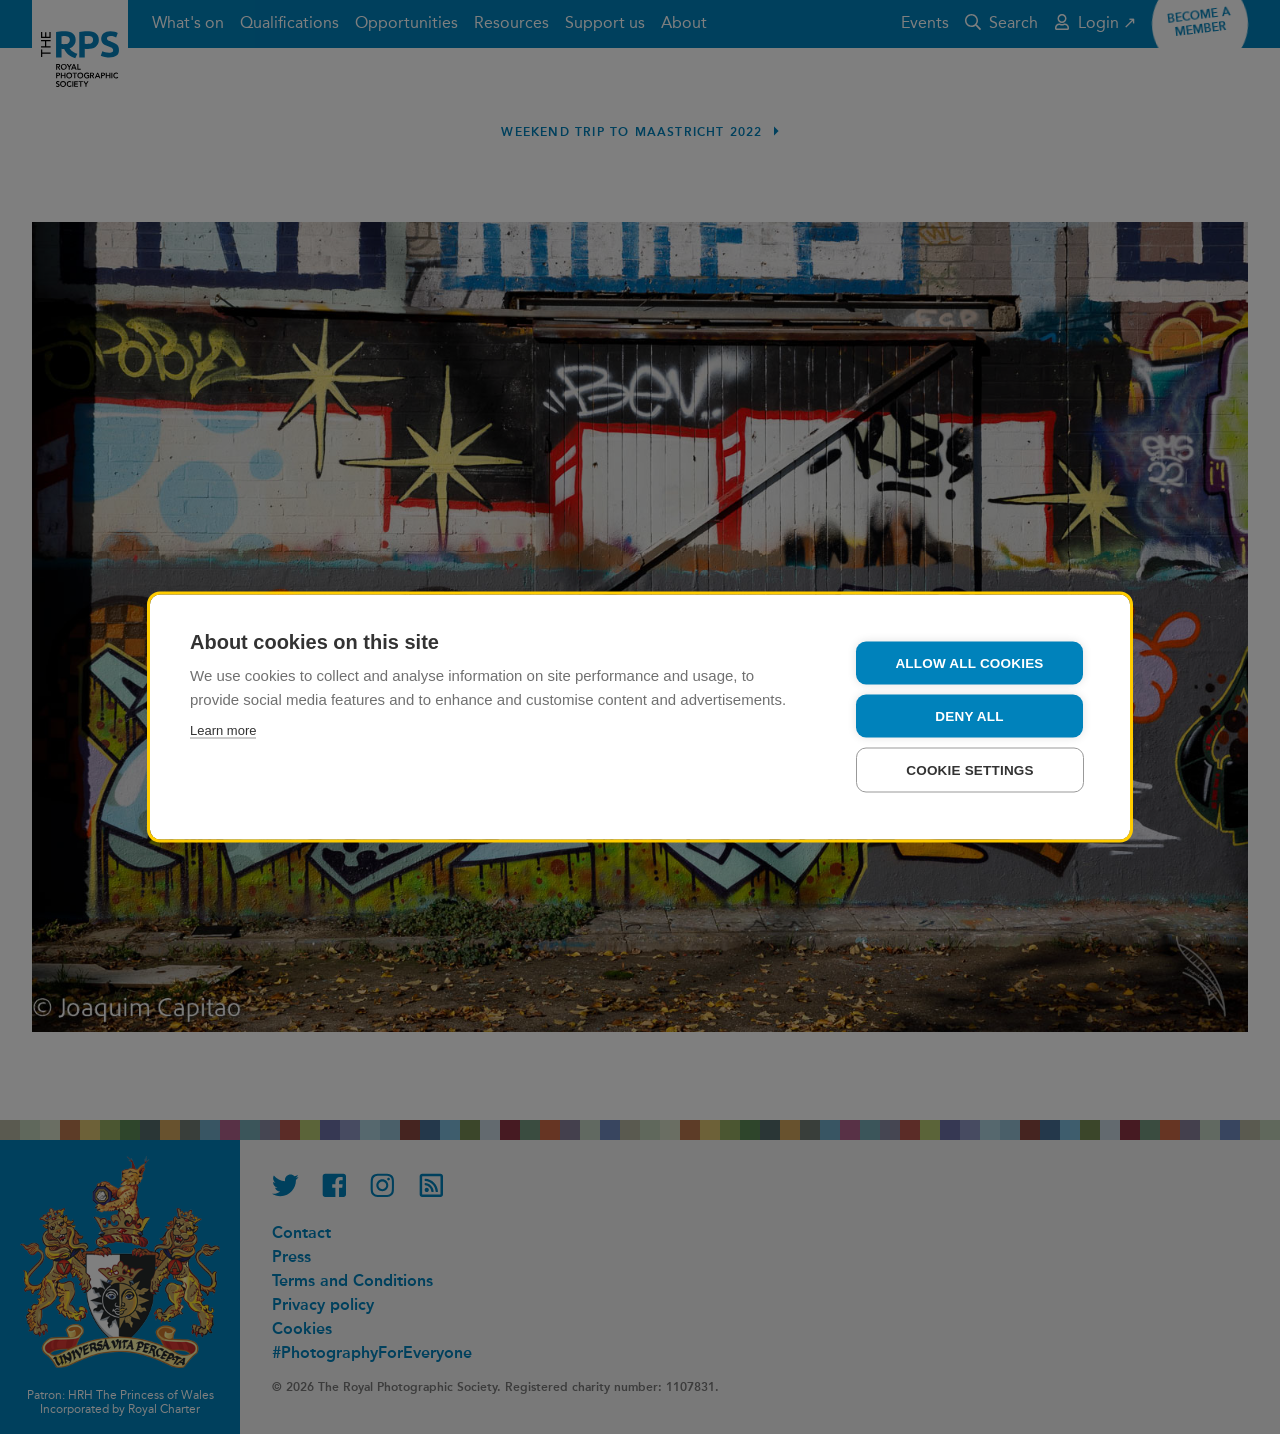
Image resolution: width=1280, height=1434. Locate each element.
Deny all (969, 716)
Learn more (223, 730)
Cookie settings (970, 770)
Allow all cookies (969, 663)
